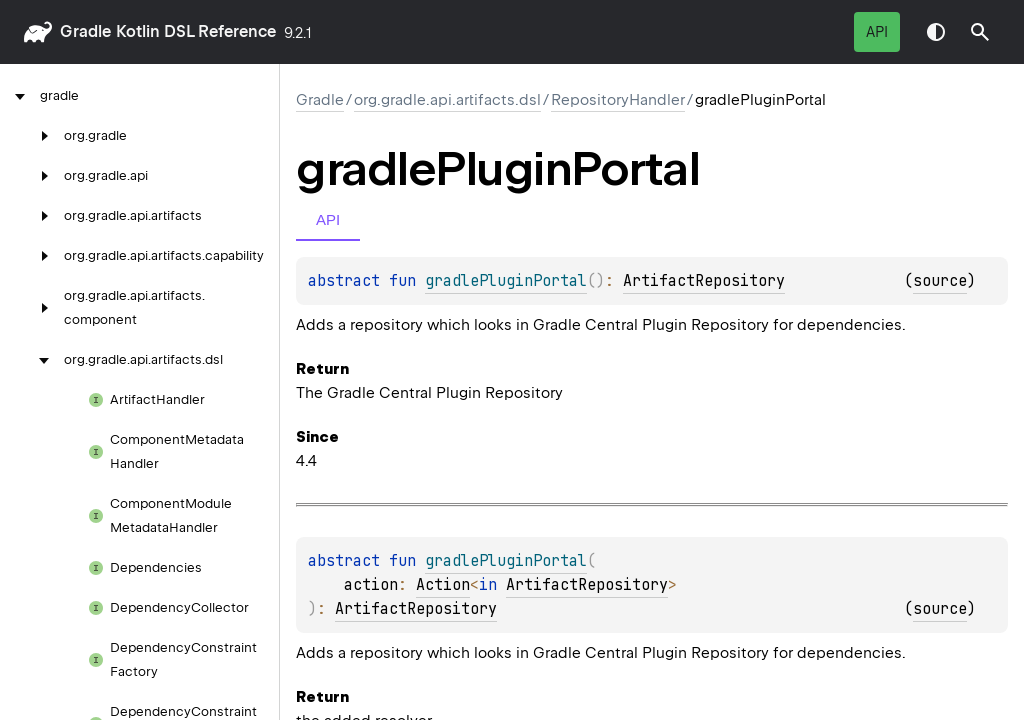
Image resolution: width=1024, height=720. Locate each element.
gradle (85, 31)
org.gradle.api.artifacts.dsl (447, 100)
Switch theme (936, 32)
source (940, 281)
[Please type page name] (980, 32)
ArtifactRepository (704, 281)
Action (443, 585)
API (877, 32)
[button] (980, 32)
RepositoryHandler (618, 100)
